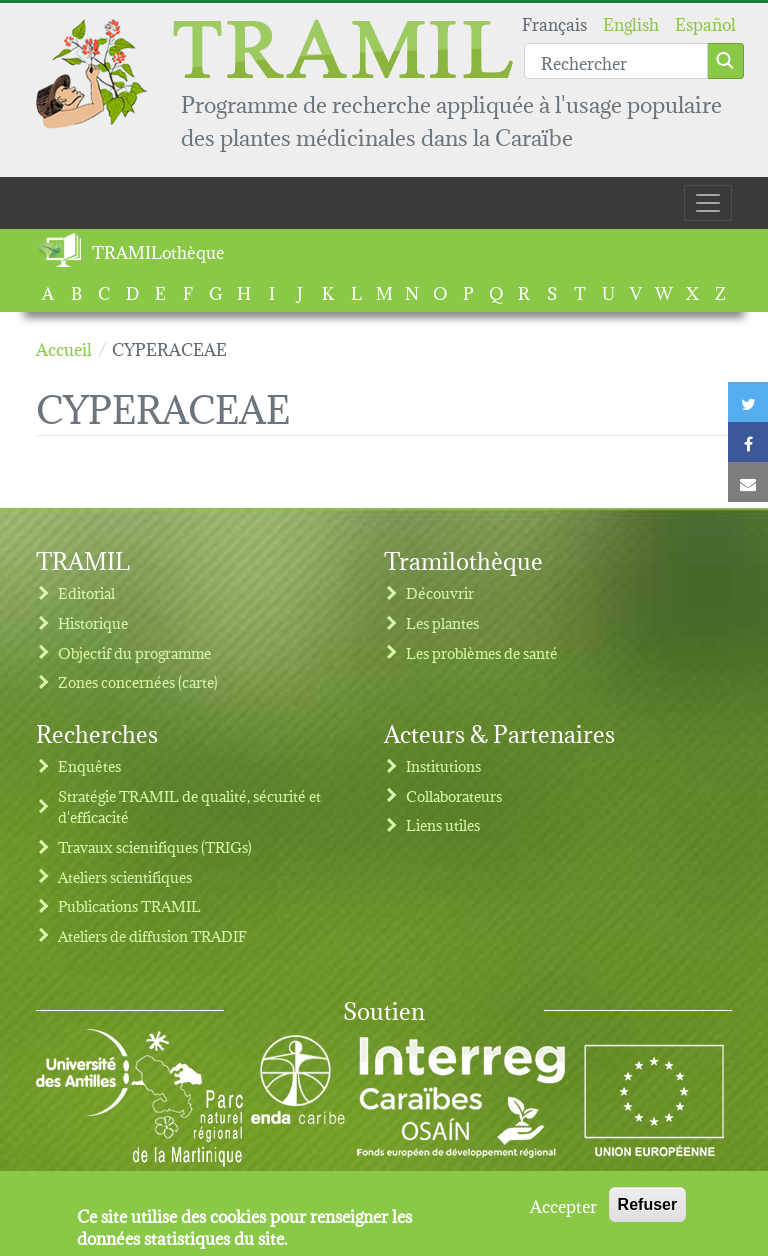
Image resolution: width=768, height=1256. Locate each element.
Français (554, 22)
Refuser (648, 1211)
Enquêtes (89, 765)
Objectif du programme (134, 652)
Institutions (443, 765)
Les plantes (442, 622)
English (631, 22)
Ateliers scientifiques (125, 876)
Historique (93, 622)
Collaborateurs (454, 795)
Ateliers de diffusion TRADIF (152, 935)
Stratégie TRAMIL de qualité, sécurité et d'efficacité (189, 806)
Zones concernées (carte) (138, 681)
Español (705, 22)
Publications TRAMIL (129, 905)
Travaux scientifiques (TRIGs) (155, 846)
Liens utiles (443, 824)
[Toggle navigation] (708, 203)
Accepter (563, 1212)
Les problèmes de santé (482, 652)
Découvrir (440, 592)
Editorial (86, 592)
